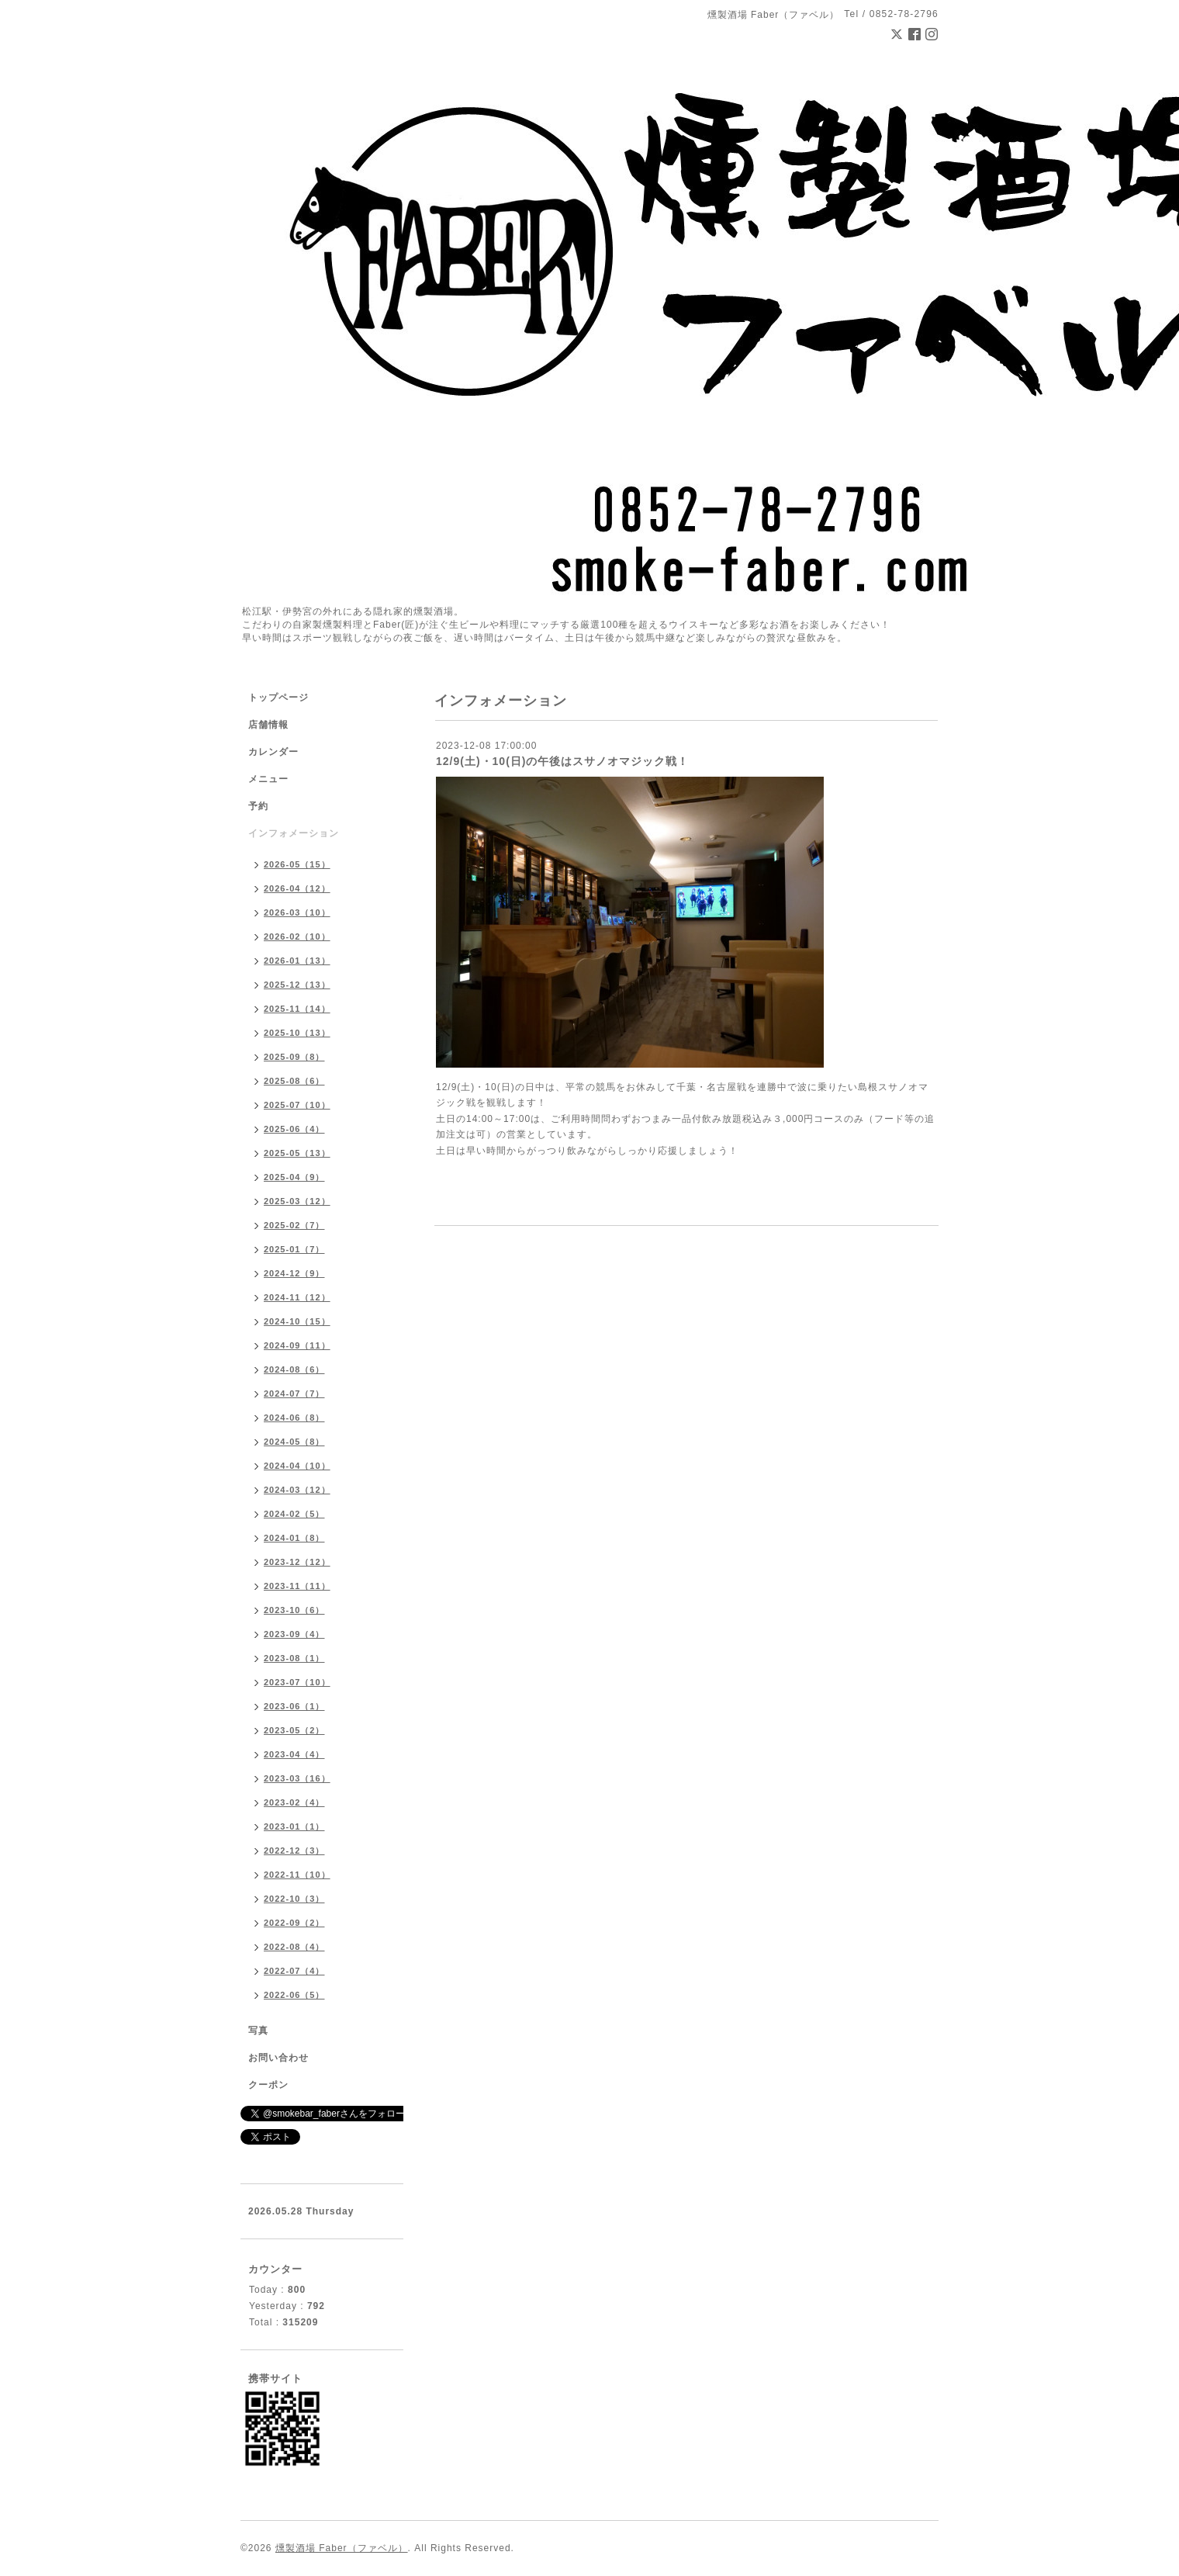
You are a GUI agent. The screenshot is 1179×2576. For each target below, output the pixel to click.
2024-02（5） (294, 1513)
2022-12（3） (294, 1850)
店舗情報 (268, 724)
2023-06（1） (294, 1706)
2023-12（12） (297, 1562)
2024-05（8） (294, 1441)
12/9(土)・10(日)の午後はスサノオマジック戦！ (562, 761)
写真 (258, 2030)
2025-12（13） (297, 984)
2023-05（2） (294, 1730)
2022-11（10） (297, 1874)
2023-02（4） (294, 1802)
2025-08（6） (294, 1080)
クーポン (268, 2084)
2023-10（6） (294, 1610)
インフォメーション (293, 833)
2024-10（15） (297, 1321)
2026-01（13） (297, 960)
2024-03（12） (297, 1489)
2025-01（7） (294, 1249)
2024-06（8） (294, 1417)
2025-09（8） (294, 1056)
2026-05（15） (297, 864)
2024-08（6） (294, 1369)
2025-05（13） (297, 1153)
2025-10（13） (297, 1032)
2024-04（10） (297, 1465)
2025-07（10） (297, 1105)
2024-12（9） (294, 1273)
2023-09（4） (294, 1634)
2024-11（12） (297, 1297)
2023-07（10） (297, 1682)
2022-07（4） (294, 1970)
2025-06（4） (294, 1129)
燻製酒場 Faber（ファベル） (341, 2548)
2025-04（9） (294, 1177)
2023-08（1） (294, 1658)
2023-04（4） (294, 1754)
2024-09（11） (297, 1345)
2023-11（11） (297, 1586)
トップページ (278, 697)
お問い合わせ (278, 2057)
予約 (258, 806)
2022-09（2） (294, 1922)
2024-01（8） (294, 1537)
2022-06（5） (294, 1995)
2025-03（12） (297, 1201)
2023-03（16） (297, 1778)
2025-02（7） (294, 1225)
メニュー (268, 779)
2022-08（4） (294, 1946)
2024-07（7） (294, 1393)
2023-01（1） (294, 1826)
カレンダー (273, 751)
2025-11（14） (297, 1008)
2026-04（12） (297, 888)
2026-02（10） (297, 936)
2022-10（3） (294, 1898)
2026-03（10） (297, 912)
